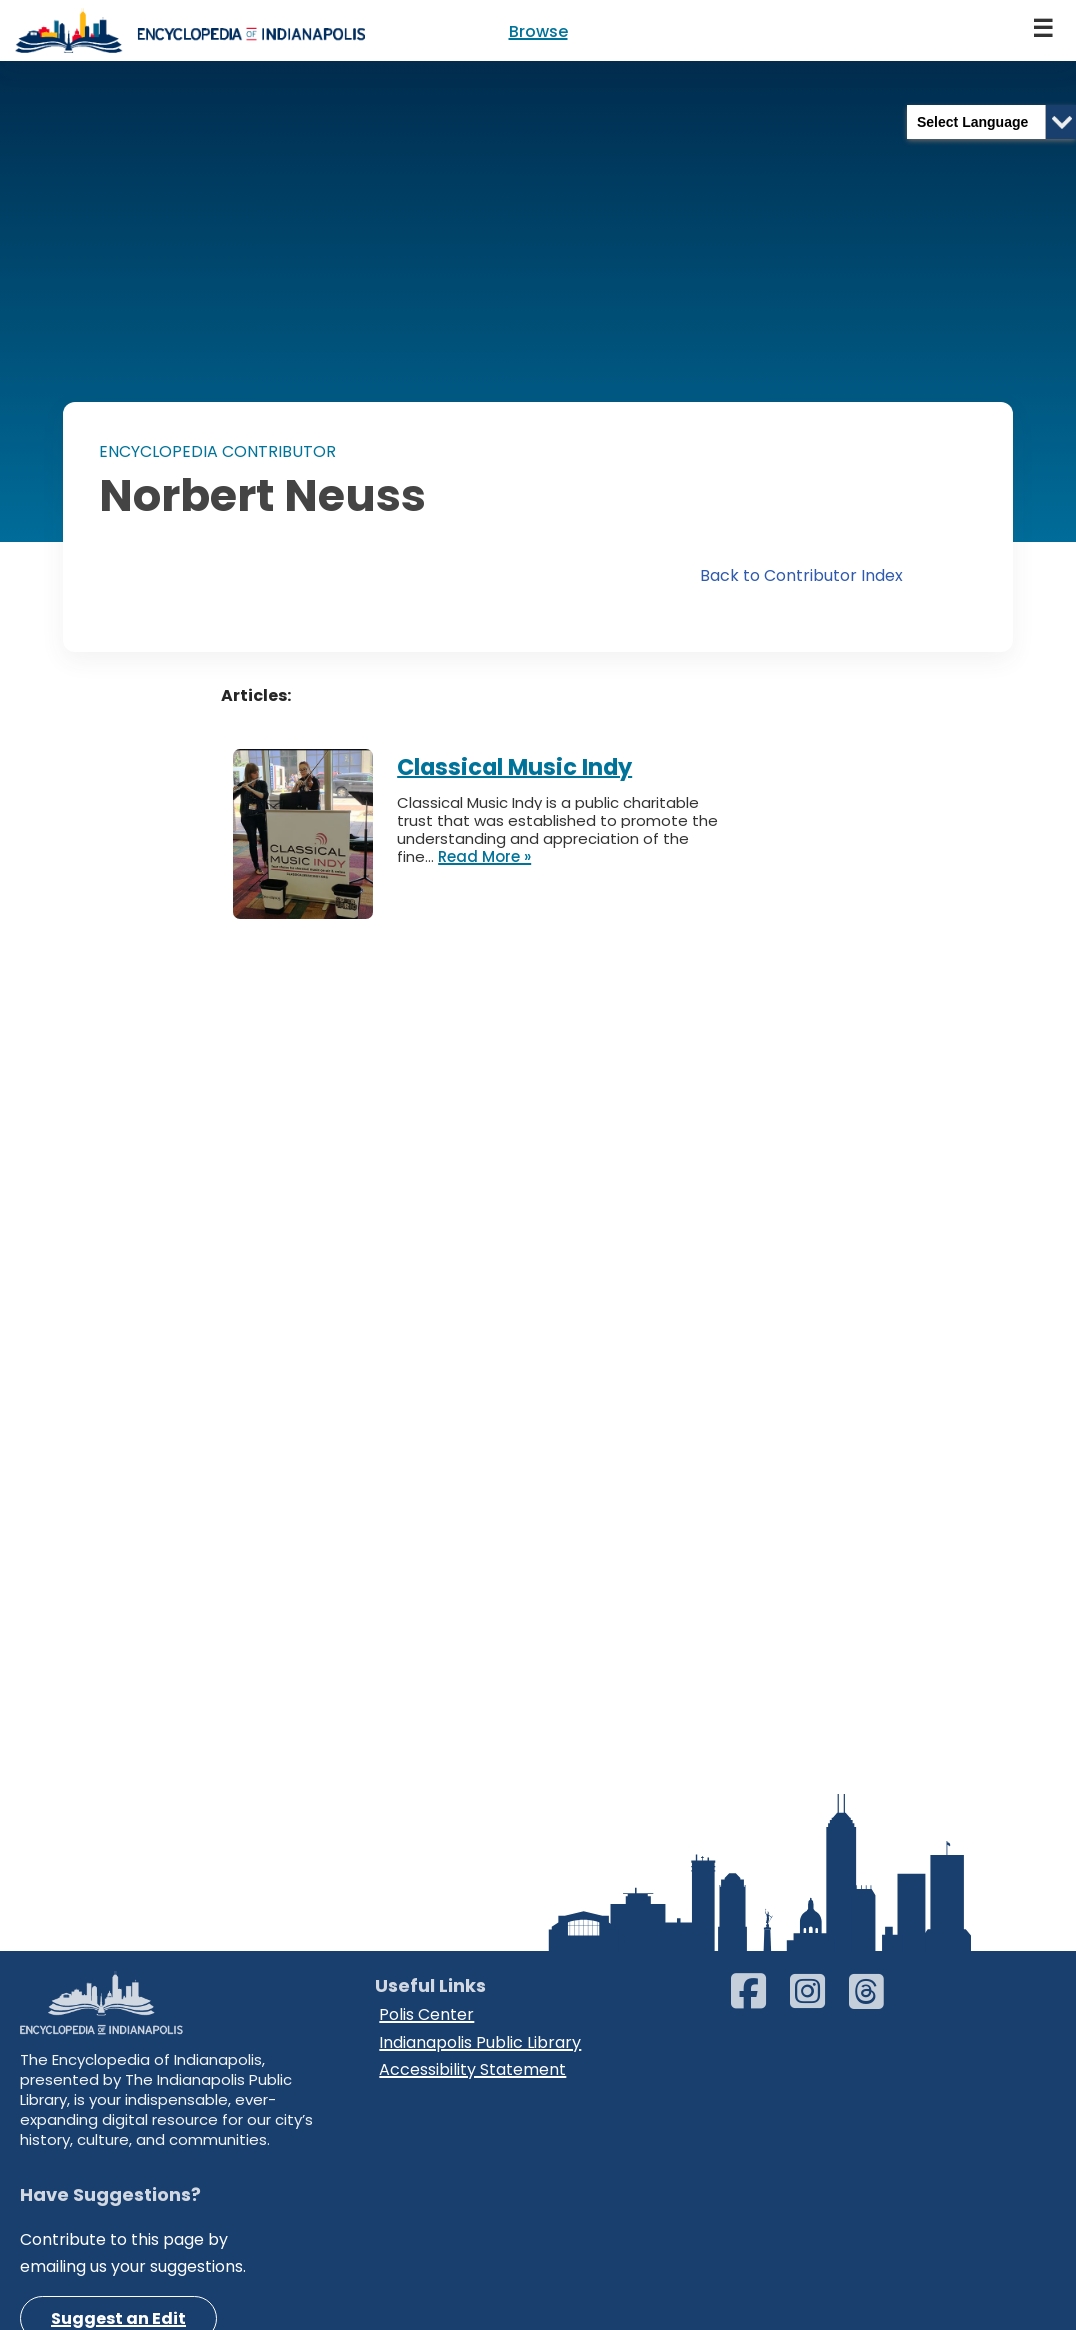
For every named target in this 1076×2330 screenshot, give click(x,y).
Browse (538, 31)
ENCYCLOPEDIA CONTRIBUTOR (217, 451)
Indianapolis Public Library (480, 2042)
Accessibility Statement (472, 2069)
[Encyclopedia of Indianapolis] (190, 30)
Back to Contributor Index (801, 575)
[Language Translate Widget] (991, 122)
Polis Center (426, 2014)
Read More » (484, 857)
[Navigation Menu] (1044, 30)
